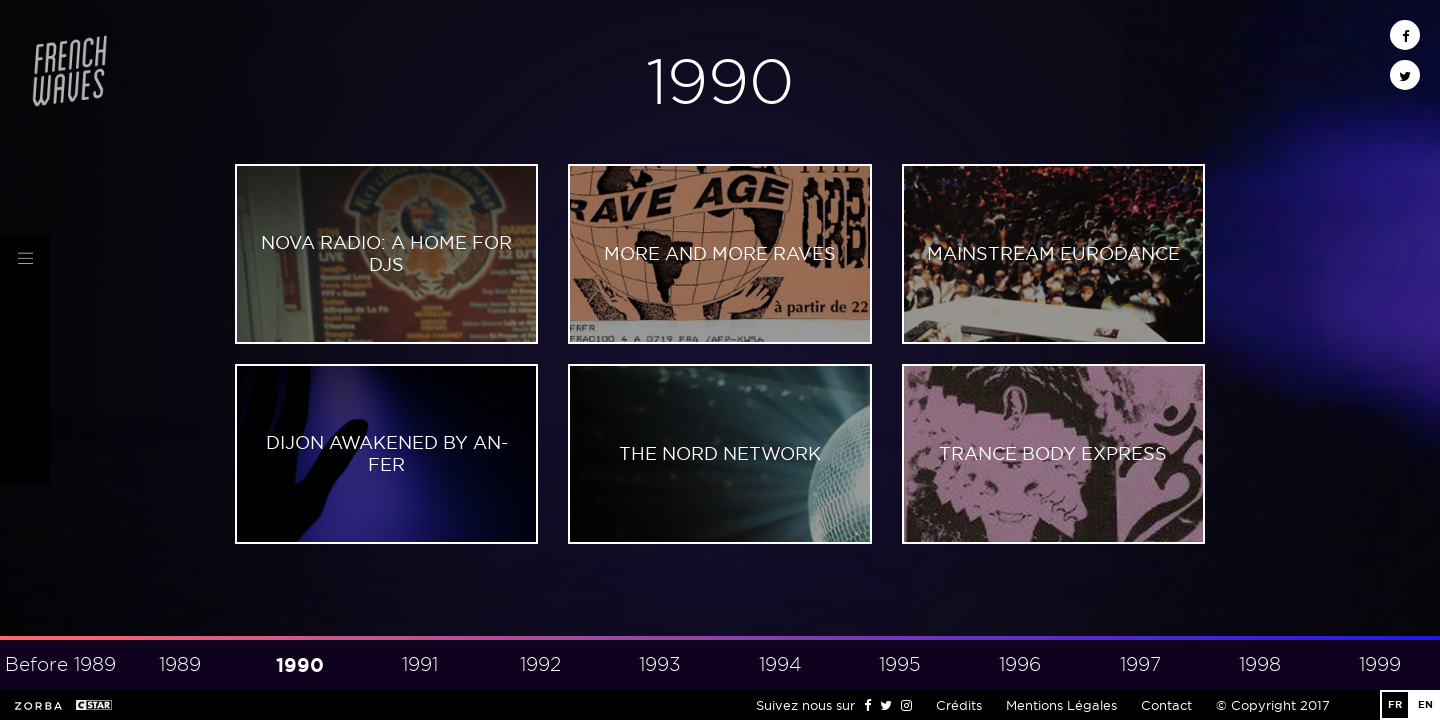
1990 (300, 665)
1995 (900, 664)
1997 (1140, 664)
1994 (780, 664)
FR (1395, 704)
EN (1425, 704)
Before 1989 (60, 664)
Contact (1166, 705)
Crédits (959, 705)
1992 (540, 664)
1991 (420, 664)
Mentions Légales (1061, 705)
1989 (180, 664)
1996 (1020, 664)
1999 (1380, 664)
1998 (1260, 664)
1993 (660, 664)
